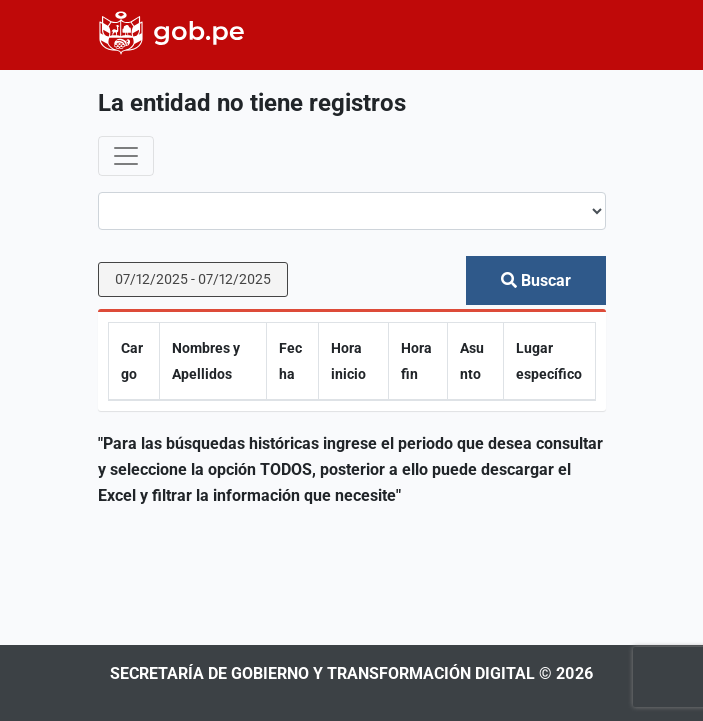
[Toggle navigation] (126, 156)
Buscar (536, 280)
